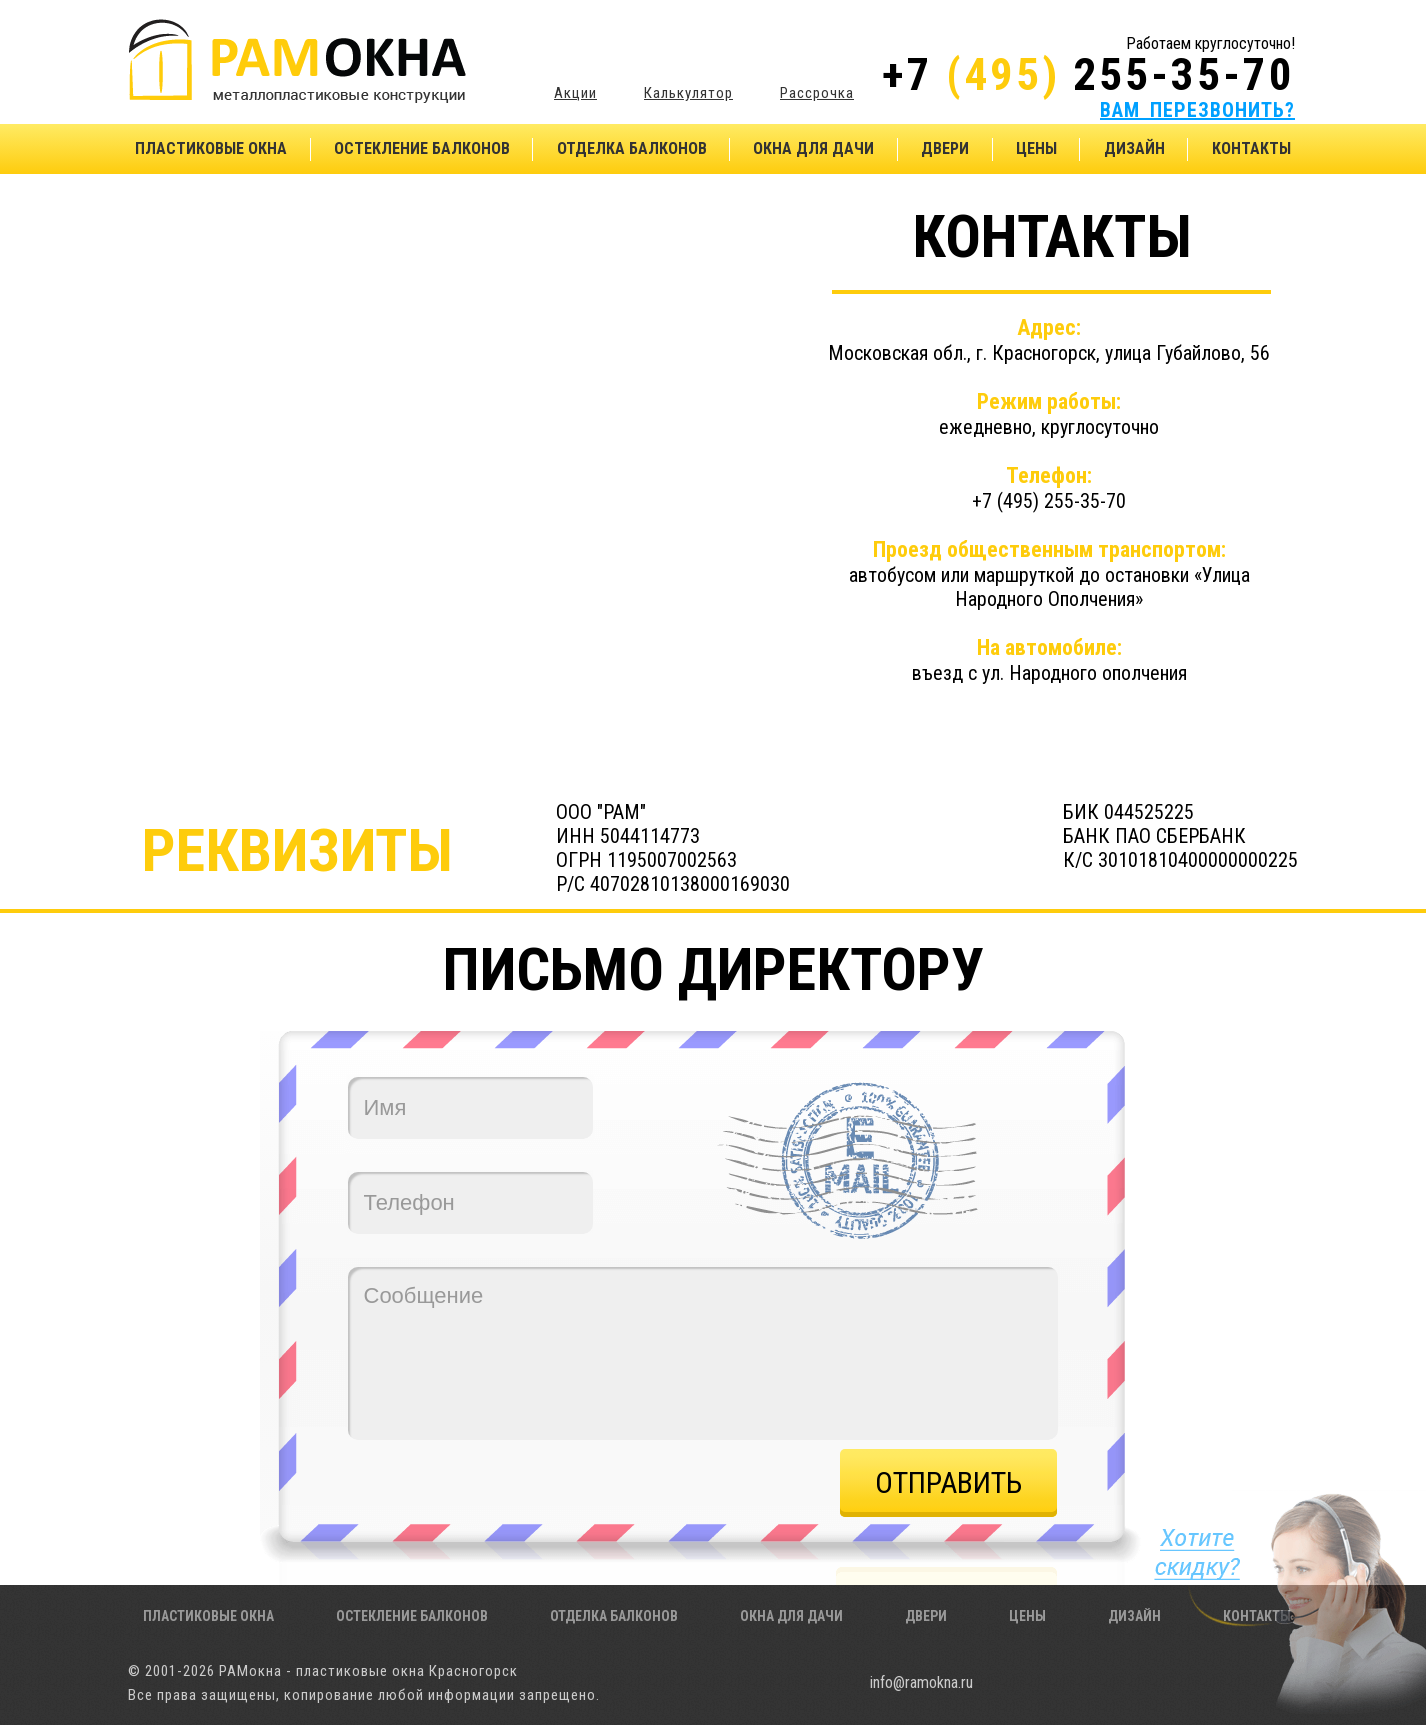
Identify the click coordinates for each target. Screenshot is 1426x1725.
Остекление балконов (422, 148)
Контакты (1251, 148)
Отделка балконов (632, 148)
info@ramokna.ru (921, 1682)
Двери (945, 148)
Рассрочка (817, 92)
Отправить (948, 1482)
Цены (1036, 148)
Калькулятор (688, 92)
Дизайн (1134, 148)
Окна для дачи (813, 148)
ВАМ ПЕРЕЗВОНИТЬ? (1197, 110)
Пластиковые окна (211, 148)
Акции (575, 92)
